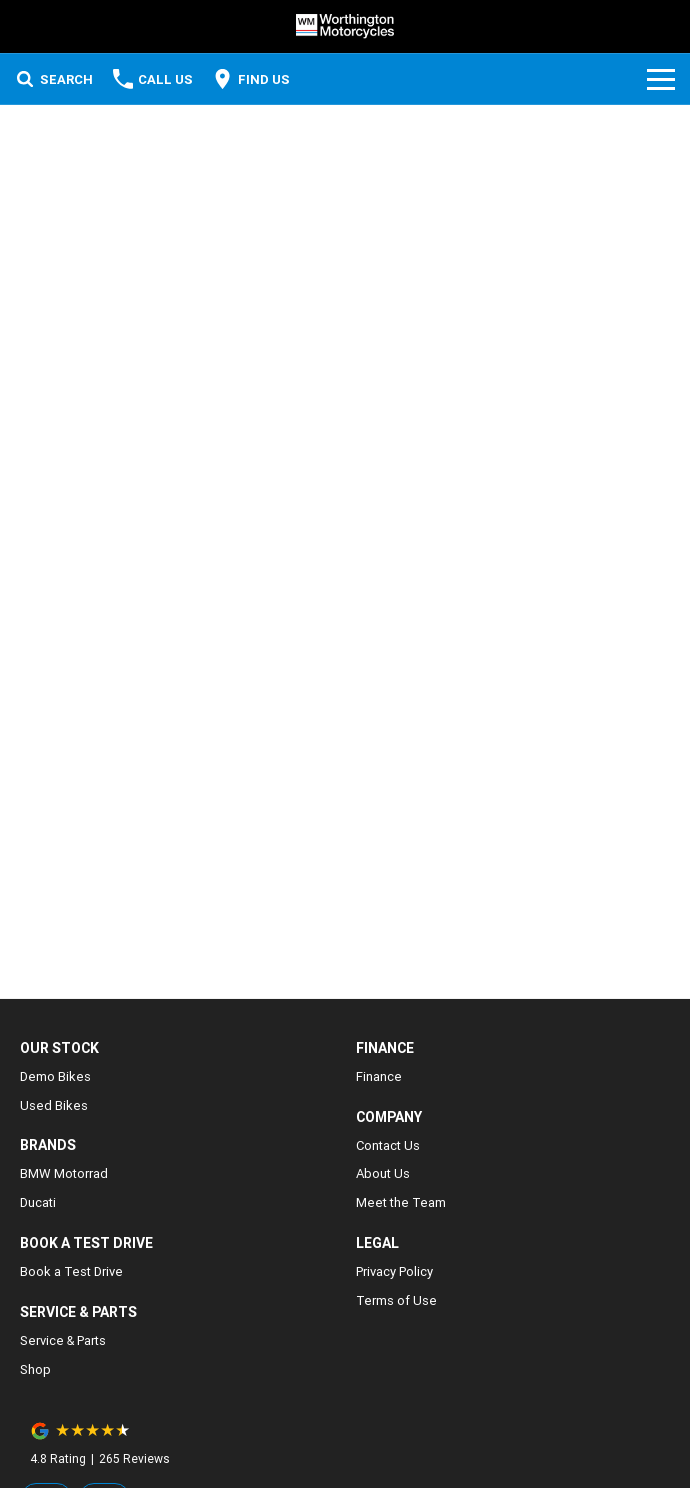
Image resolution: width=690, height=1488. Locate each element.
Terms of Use (396, 1300)
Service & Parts (63, 1340)
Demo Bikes (55, 1076)
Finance (379, 1076)
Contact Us (388, 1145)
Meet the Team (401, 1202)
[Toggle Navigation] (661, 79)
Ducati (38, 1202)
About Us (383, 1173)
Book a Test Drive (71, 1271)
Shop (35, 1369)
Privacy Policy (394, 1271)
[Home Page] (345, 26)
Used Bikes (54, 1105)
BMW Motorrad (64, 1173)
